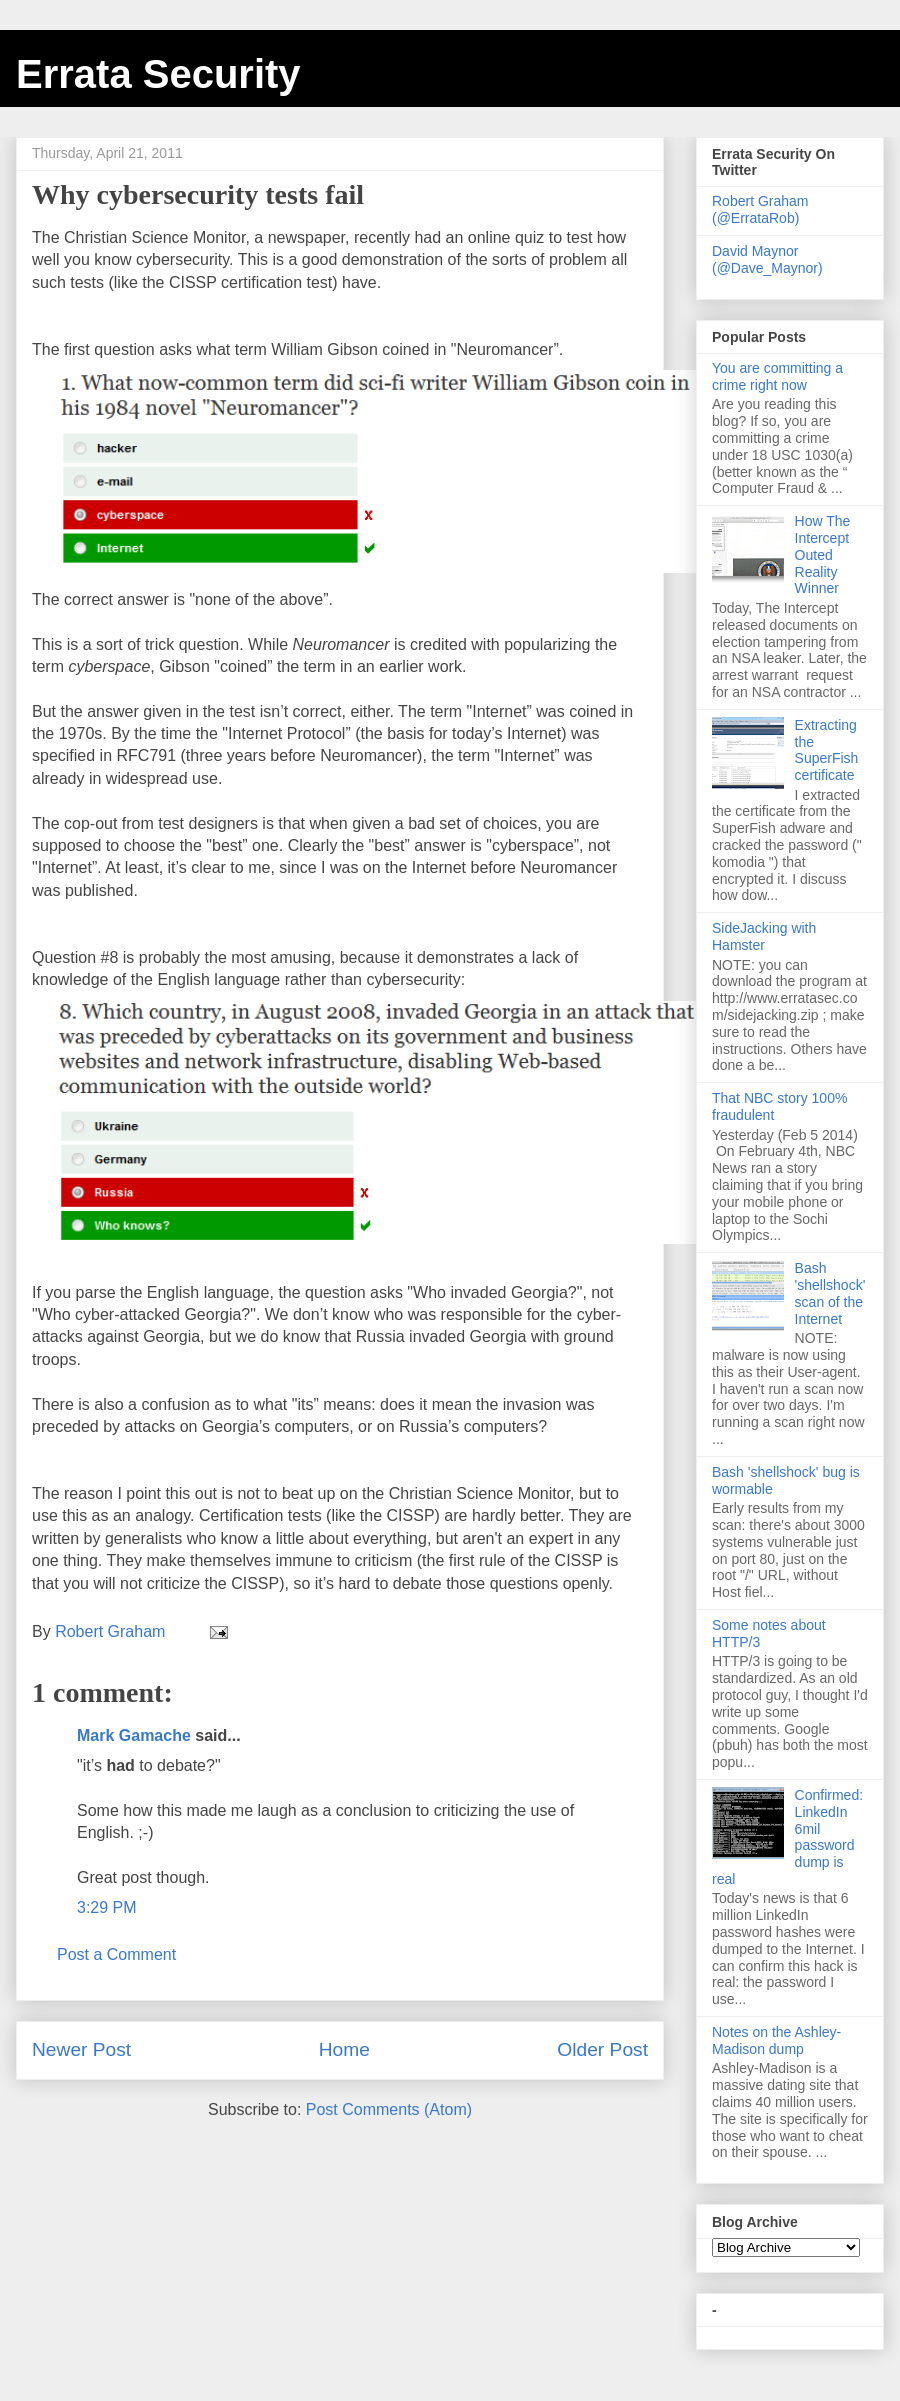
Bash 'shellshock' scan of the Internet (830, 1293)
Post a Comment (116, 1954)
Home (344, 2049)
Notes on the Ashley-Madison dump (776, 2040)
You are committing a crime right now (777, 376)
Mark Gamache (134, 1735)
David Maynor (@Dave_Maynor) (767, 259)
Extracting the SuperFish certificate (827, 750)
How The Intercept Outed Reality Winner (823, 554)
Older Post (602, 2049)
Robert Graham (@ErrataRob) (760, 209)
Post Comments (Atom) (389, 2109)
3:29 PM (107, 1907)
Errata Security (158, 74)
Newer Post (81, 2049)
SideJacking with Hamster (764, 936)
